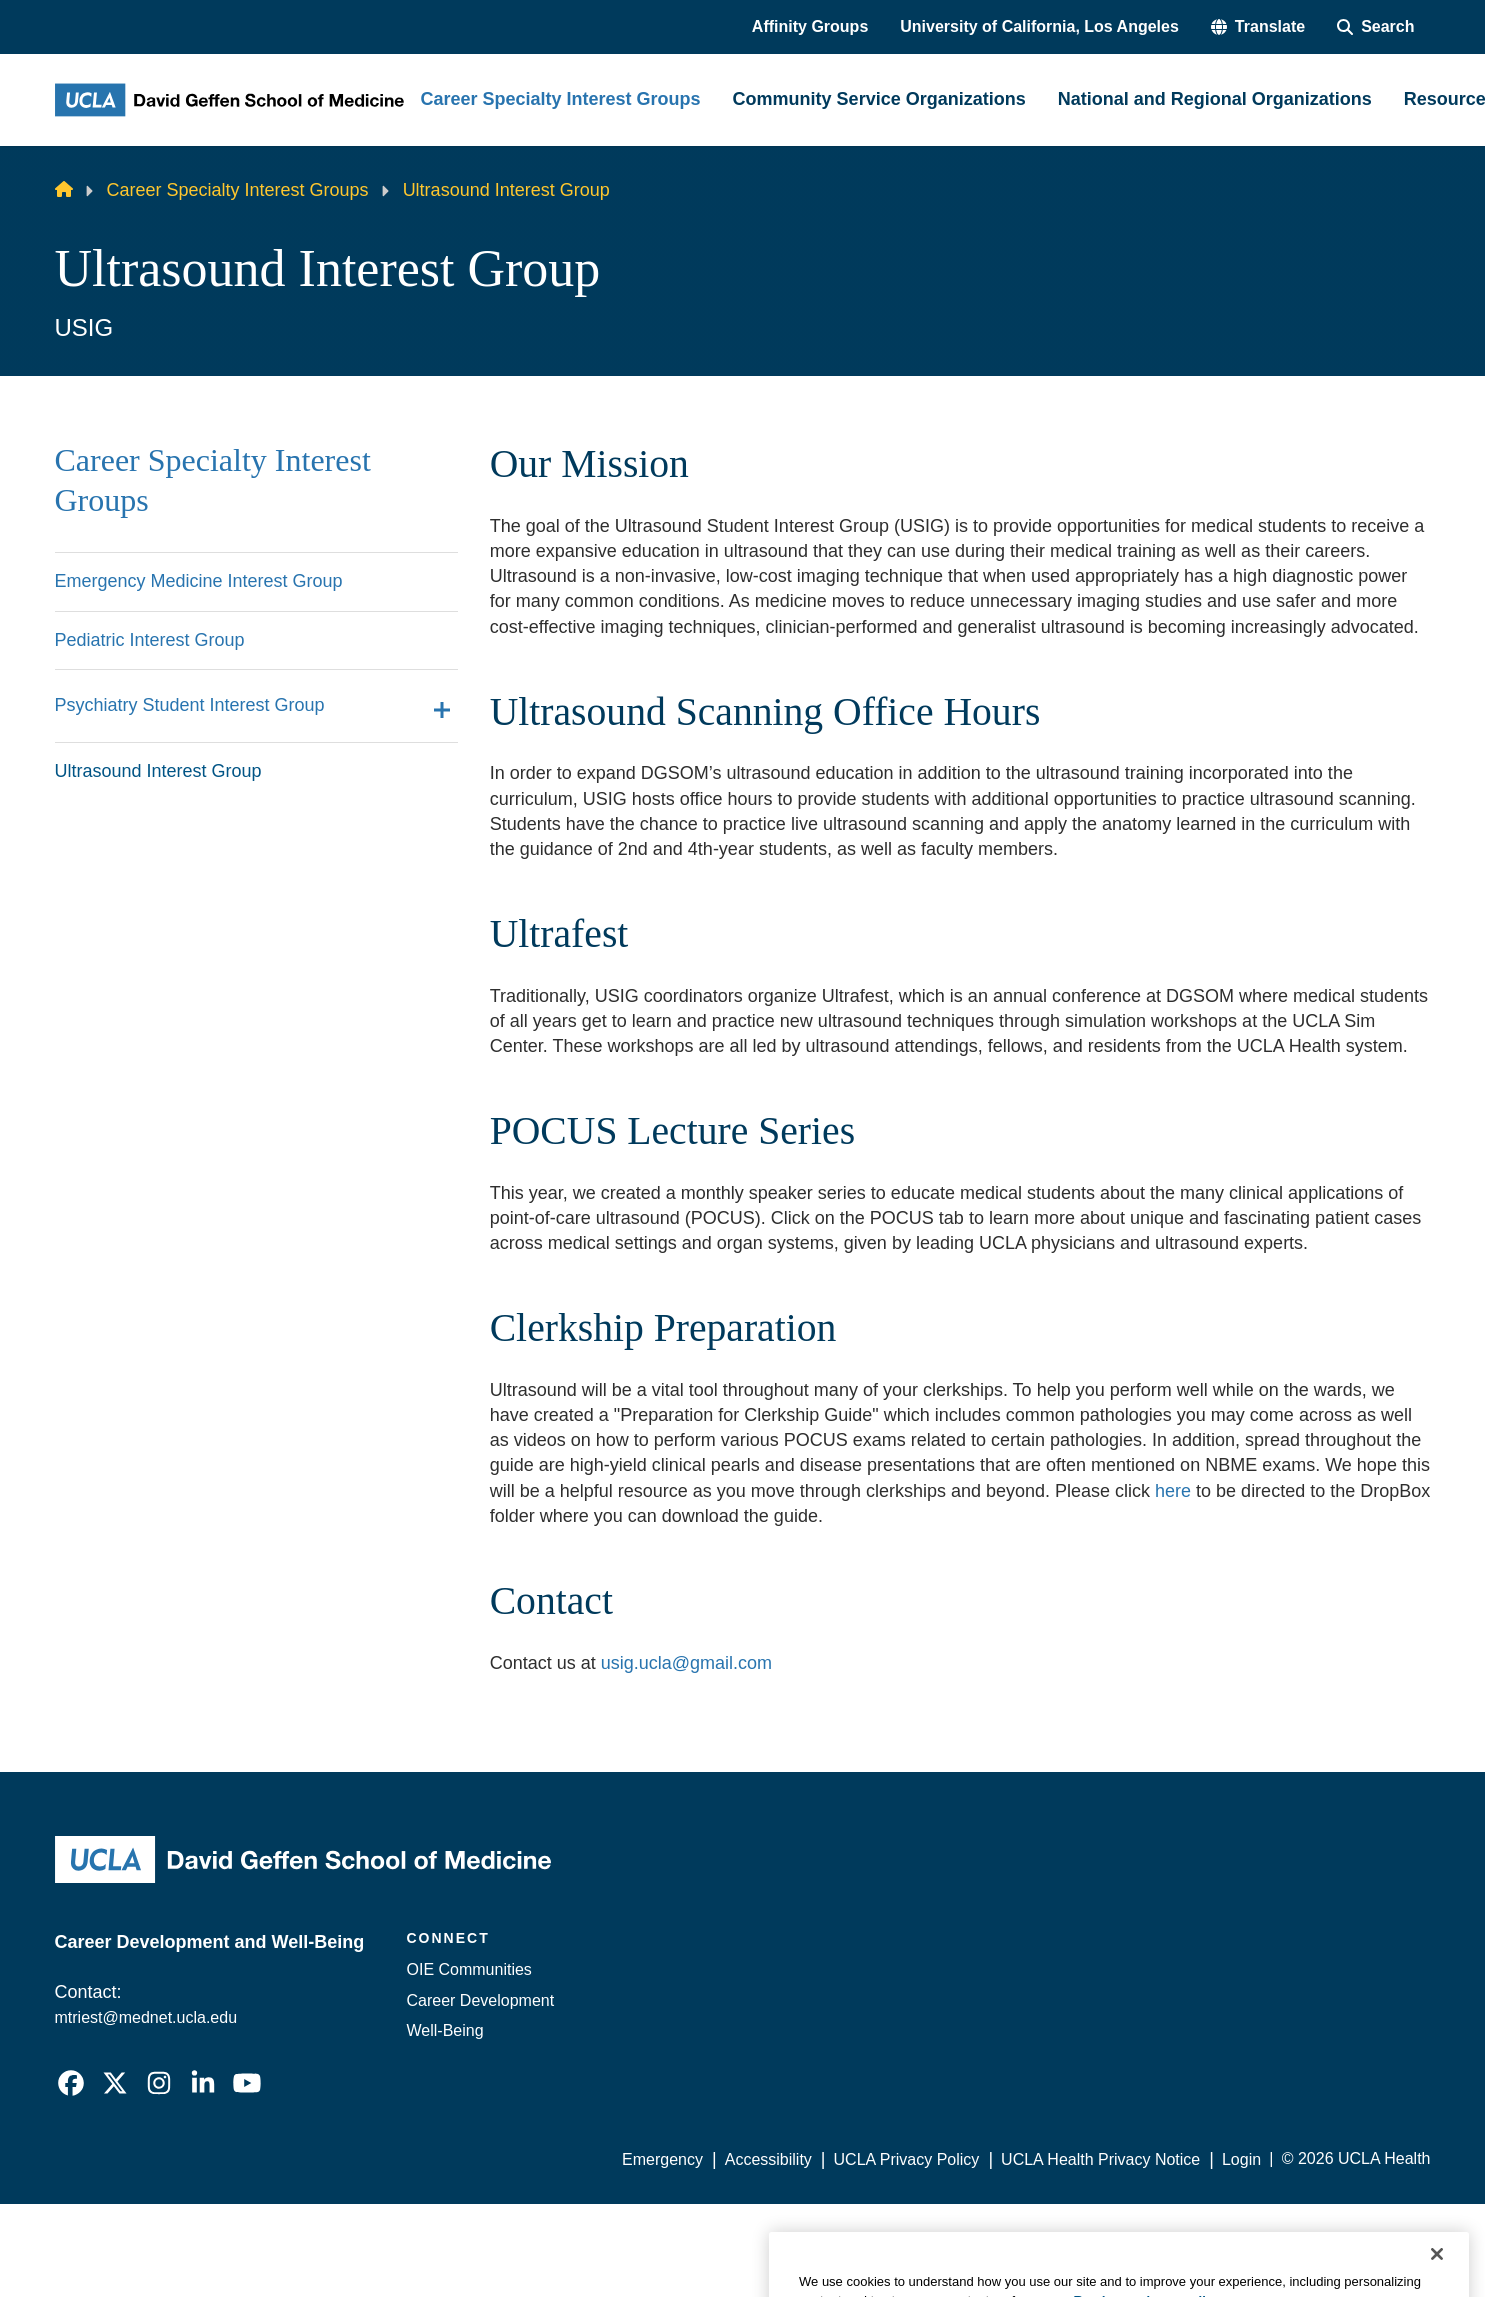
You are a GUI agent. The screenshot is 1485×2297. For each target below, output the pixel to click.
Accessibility (768, 2159)
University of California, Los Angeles (1039, 26)
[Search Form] (1375, 27)
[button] (1258, 27)
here (1173, 1491)
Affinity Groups (810, 26)
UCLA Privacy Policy (907, 2159)
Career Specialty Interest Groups (238, 190)
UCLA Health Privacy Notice (1100, 2159)
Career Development (481, 2000)
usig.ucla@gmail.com (686, 1663)
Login (1241, 2159)
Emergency (662, 2159)
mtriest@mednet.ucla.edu (146, 2017)
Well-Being (445, 2030)
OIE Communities (469, 1969)
